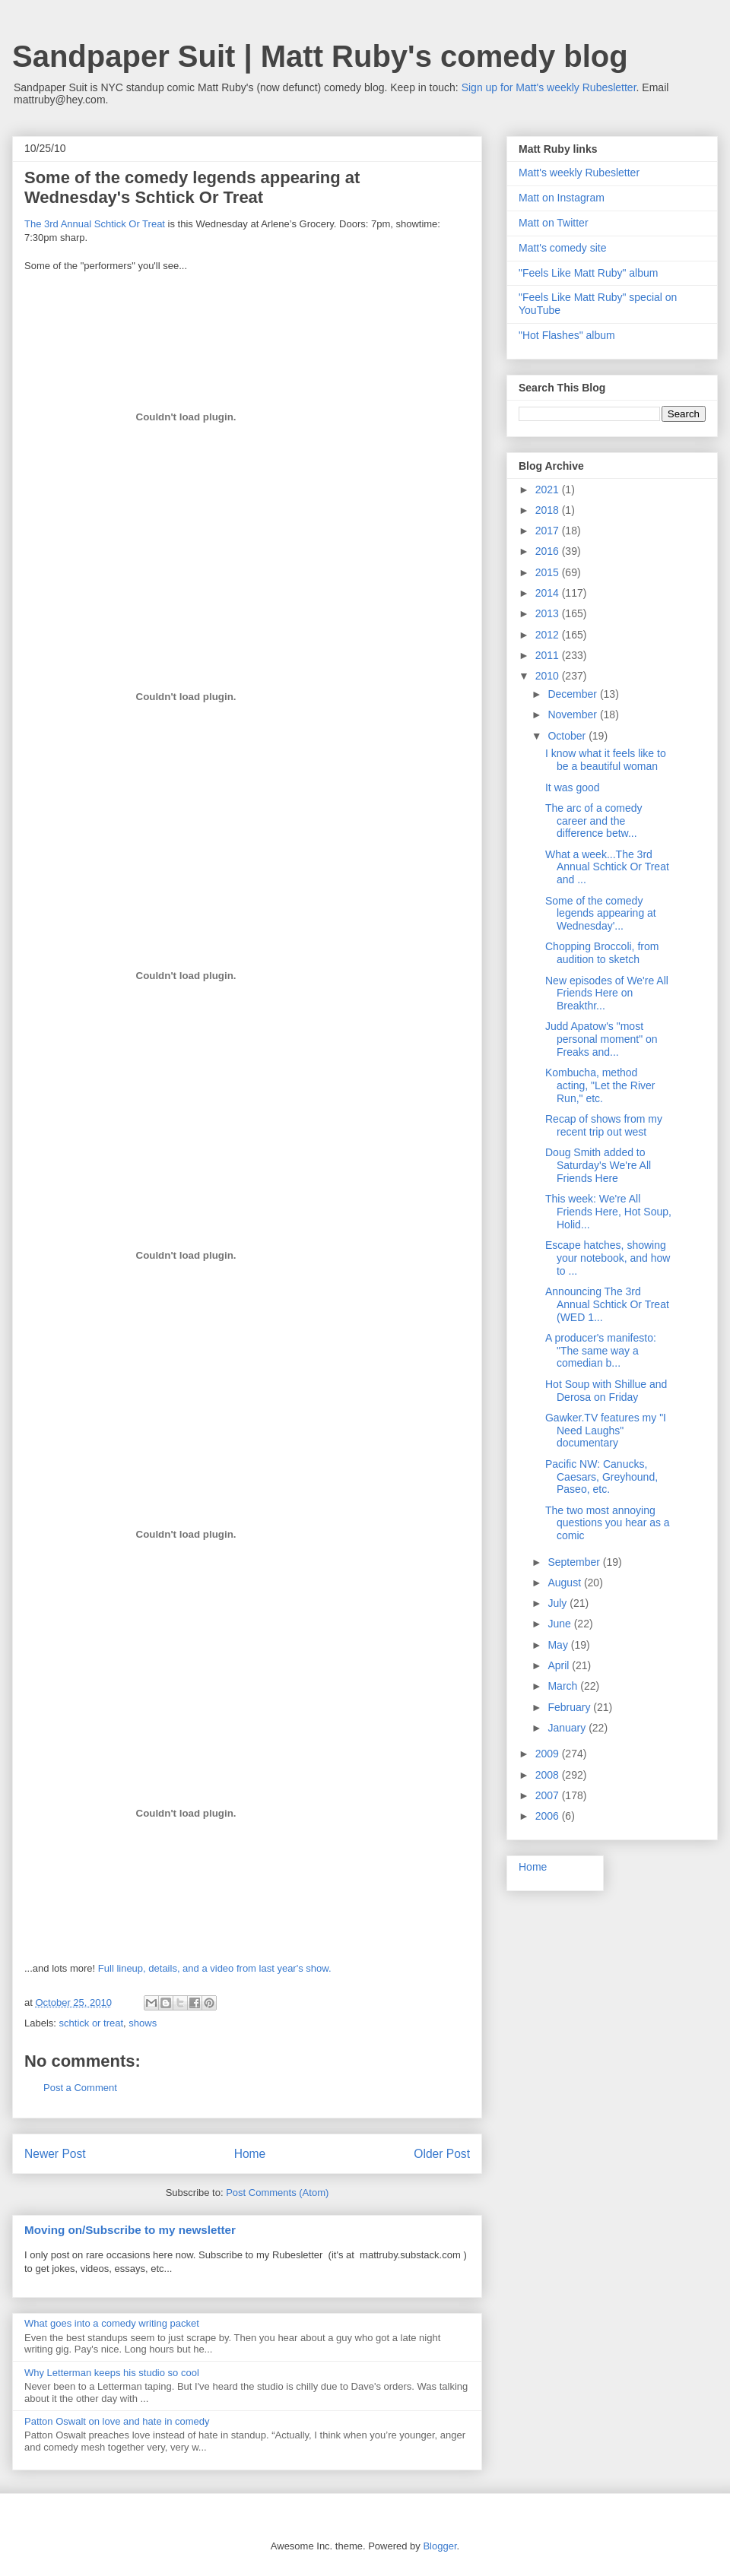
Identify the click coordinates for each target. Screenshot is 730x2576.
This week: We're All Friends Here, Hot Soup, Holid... (608, 1212)
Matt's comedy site (563, 248)
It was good (572, 787)
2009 (548, 1753)
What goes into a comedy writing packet (111, 2323)
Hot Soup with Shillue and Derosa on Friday (606, 1390)
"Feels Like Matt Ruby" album (588, 273)
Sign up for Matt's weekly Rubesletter (549, 87)
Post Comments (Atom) (277, 2192)
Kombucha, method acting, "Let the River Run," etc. (600, 1085)
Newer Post (55, 2153)
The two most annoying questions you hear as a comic (607, 1523)
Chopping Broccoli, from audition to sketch (602, 952)
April (560, 1665)
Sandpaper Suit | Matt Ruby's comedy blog (320, 56)
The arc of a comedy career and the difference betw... (594, 821)
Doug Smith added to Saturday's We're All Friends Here (598, 1165)
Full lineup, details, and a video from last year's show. (215, 1968)
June (560, 1624)
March (564, 1686)
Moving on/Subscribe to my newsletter (130, 2229)
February (570, 1707)
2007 (548, 1795)
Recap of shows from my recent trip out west (603, 1125)
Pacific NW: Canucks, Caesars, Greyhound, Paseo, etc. (601, 1477)
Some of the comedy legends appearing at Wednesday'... (600, 914)
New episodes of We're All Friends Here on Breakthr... (606, 993)
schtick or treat (91, 2023)
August (565, 1582)
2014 (548, 593)
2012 (548, 635)
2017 (548, 530)
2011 (548, 655)
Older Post (442, 2153)
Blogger (439, 2546)
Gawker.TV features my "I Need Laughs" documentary (605, 1431)
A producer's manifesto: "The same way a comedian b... (600, 1351)
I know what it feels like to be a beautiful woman (605, 759)
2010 (548, 676)
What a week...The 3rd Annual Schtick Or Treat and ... (607, 867)
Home (250, 2153)
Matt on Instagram (562, 198)
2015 (548, 572)
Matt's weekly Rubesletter (579, 172)
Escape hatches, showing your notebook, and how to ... (607, 1258)
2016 (548, 551)
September (575, 1562)
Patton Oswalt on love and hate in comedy (117, 2421)
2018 (548, 510)
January (568, 1728)
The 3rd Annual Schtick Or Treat (94, 224)
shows (143, 2023)
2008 (548, 1775)
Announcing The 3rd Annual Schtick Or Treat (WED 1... (607, 1304)
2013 (548, 613)
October (568, 736)
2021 (548, 489)
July (559, 1603)
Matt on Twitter (554, 223)
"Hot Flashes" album (567, 335)
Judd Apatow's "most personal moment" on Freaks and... (601, 1039)
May (559, 1645)
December (573, 694)
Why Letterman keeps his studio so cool (111, 2372)
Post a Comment (80, 2087)
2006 (548, 1816)
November (573, 714)
